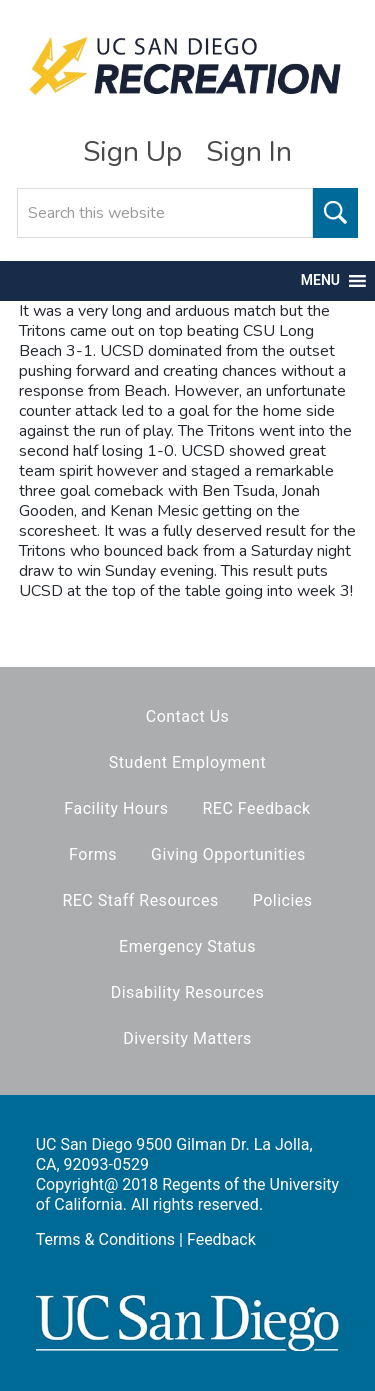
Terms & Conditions (106, 1239)
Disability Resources (188, 992)
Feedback (221, 1239)
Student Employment (187, 762)
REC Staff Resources (140, 900)
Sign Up (132, 152)
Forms (93, 854)
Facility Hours (116, 808)
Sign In (249, 152)
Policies (283, 900)
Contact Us (188, 716)
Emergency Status (187, 946)
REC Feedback (256, 808)
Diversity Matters (187, 1038)
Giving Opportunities (228, 854)
